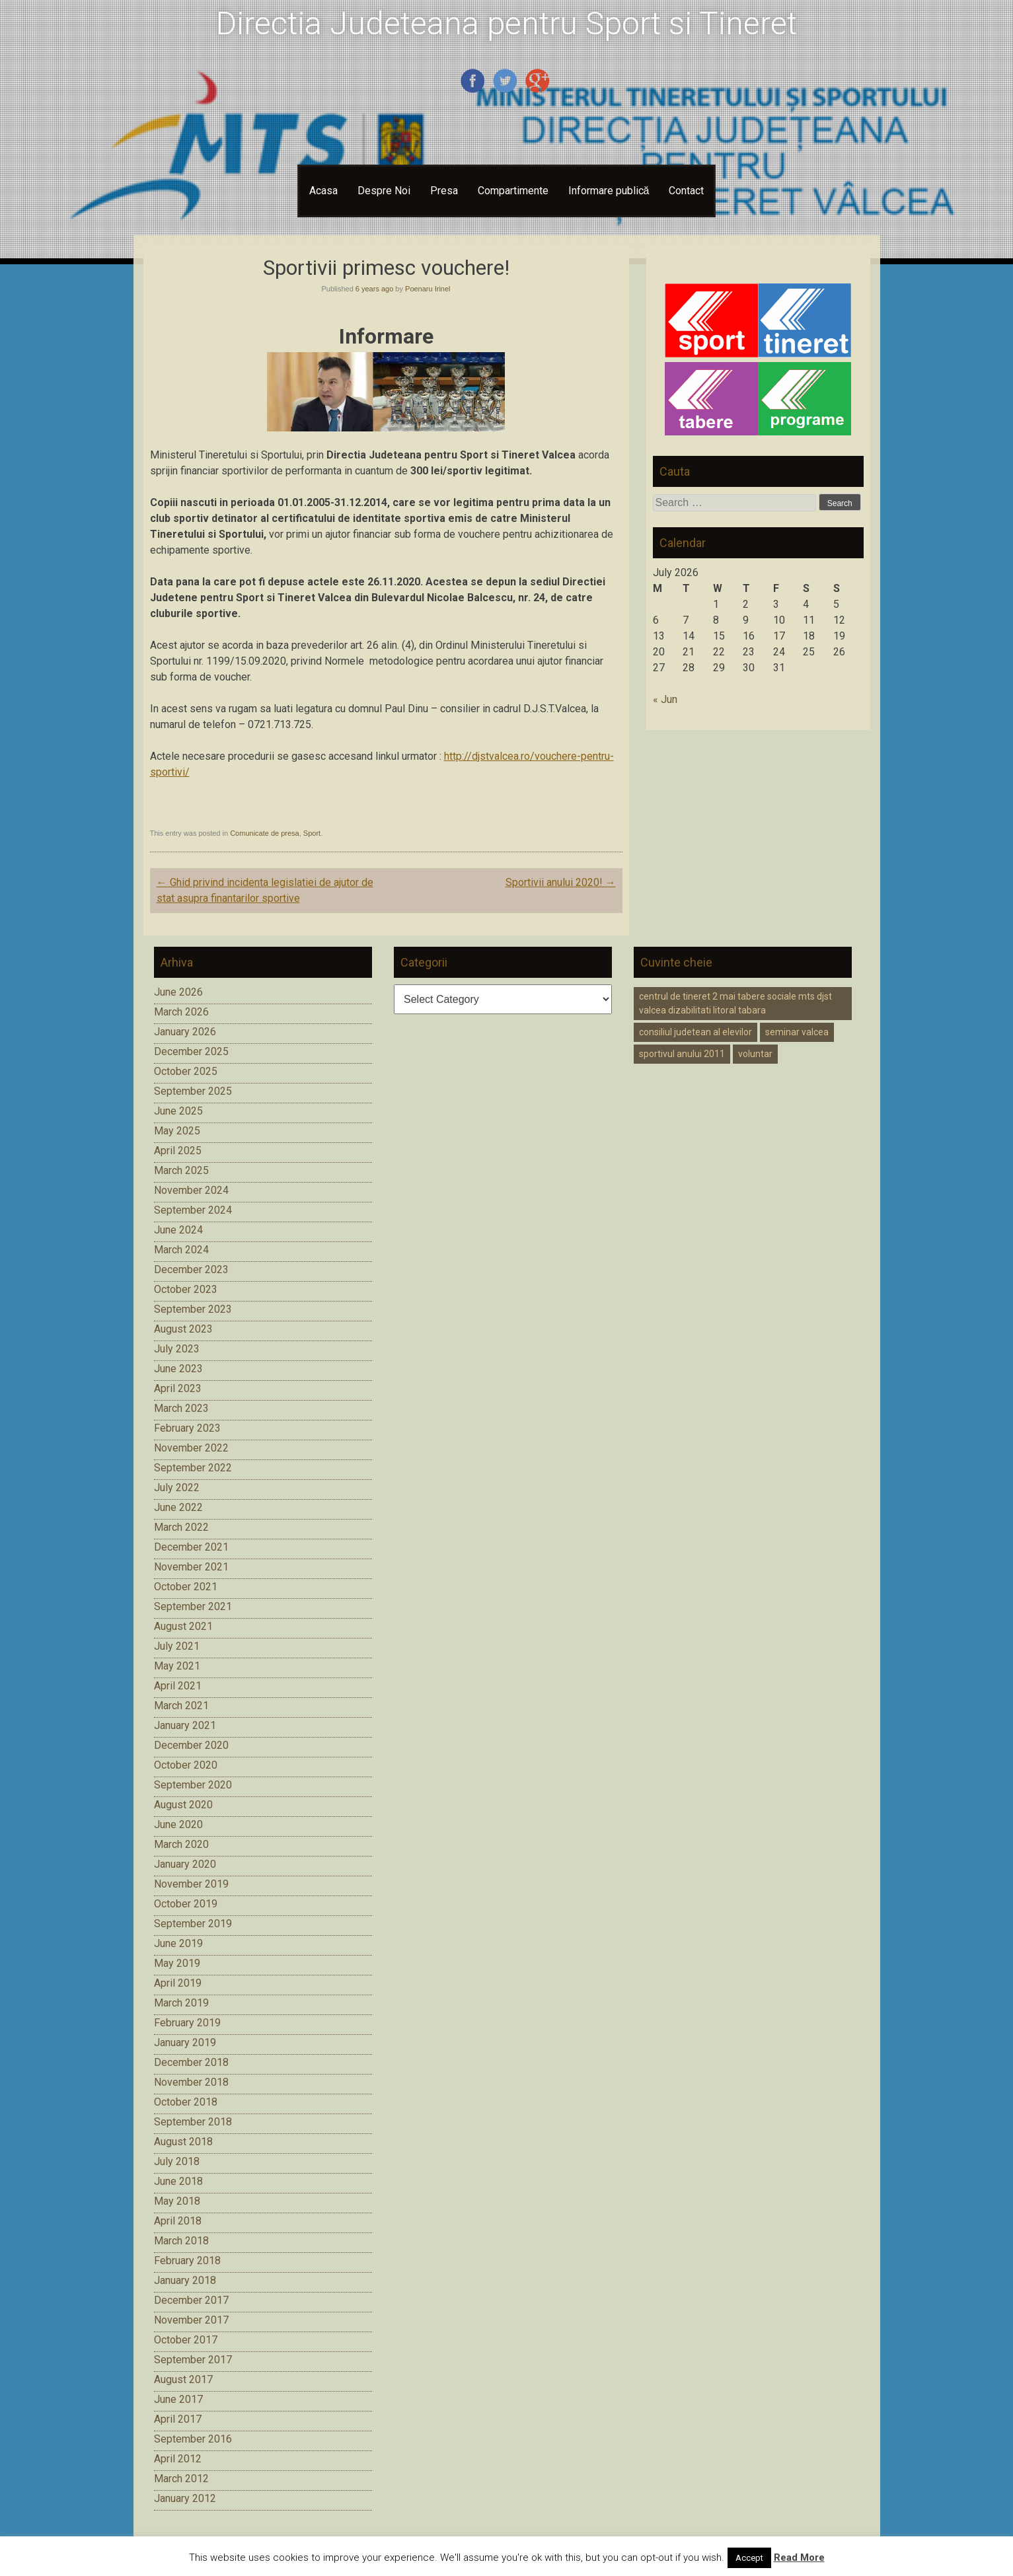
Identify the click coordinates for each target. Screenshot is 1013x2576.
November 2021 (191, 1567)
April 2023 (178, 1388)
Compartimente (513, 190)
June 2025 (178, 1111)
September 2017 (193, 2359)
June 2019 (178, 1943)
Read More (799, 2557)
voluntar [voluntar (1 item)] (755, 1054)
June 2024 (178, 1230)
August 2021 (183, 1626)
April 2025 (178, 1150)
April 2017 (178, 2419)
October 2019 (185, 1903)
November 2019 (191, 1884)
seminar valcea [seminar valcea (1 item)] (797, 1032)
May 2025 (177, 1130)
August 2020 (183, 1804)
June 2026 (178, 992)
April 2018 (178, 2221)
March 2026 (181, 1012)
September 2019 (193, 1923)
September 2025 (193, 1091)
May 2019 (177, 1963)
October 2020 (185, 1765)
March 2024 (181, 1249)
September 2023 (193, 1309)
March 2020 (181, 1844)
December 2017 (191, 2300)
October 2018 (185, 2102)
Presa (444, 190)
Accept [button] (749, 2558)
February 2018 (187, 2260)
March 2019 (181, 2003)
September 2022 (193, 1467)
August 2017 (183, 2379)
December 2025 (191, 1051)
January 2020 (185, 1864)
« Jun (665, 699)
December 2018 (191, 2062)
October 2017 (185, 2340)
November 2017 (191, 2320)
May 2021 (177, 1666)
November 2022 (191, 1448)
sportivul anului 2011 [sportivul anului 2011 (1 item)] (682, 1054)
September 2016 (193, 2439)
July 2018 (177, 2161)
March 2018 (181, 2240)
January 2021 (185, 1725)
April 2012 (178, 2458)
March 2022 (181, 1527)
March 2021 (181, 1705)
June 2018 (178, 2181)
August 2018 (183, 2141)
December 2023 (191, 1269)
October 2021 (185, 1586)
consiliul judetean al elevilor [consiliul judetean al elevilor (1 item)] (695, 1032)
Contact (686, 190)
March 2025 (181, 1170)
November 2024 (191, 1190)
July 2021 (177, 1646)
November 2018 (191, 2082)
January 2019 (185, 2042)
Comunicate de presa (264, 833)
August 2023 (183, 1329)
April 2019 (178, 1983)
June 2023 (178, 1368)
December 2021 (191, 1547)
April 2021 (178, 1685)
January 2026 (185, 1031)
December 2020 (191, 1745)
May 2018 (177, 2201)
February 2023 (187, 1428)
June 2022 (178, 1507)
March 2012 (181, 2478)
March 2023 (181, 1408)
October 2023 (185, 1289)
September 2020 (193, 1785)
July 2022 (177, 1487)
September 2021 (193, 1606)
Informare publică (609, 190)
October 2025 (185, 1071)
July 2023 (177, 1349)
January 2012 (185, 2498)
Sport (311, 833)
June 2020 (178, 1824)
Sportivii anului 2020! (561, 882)
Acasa (323, 190)
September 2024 (193, 1210)
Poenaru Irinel (428, 289)
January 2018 (185, 2280)
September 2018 (193, 2122)
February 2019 (187, 2022)
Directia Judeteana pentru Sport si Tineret (506, 23)
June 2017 (178, 2399)
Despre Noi (383, 190)
